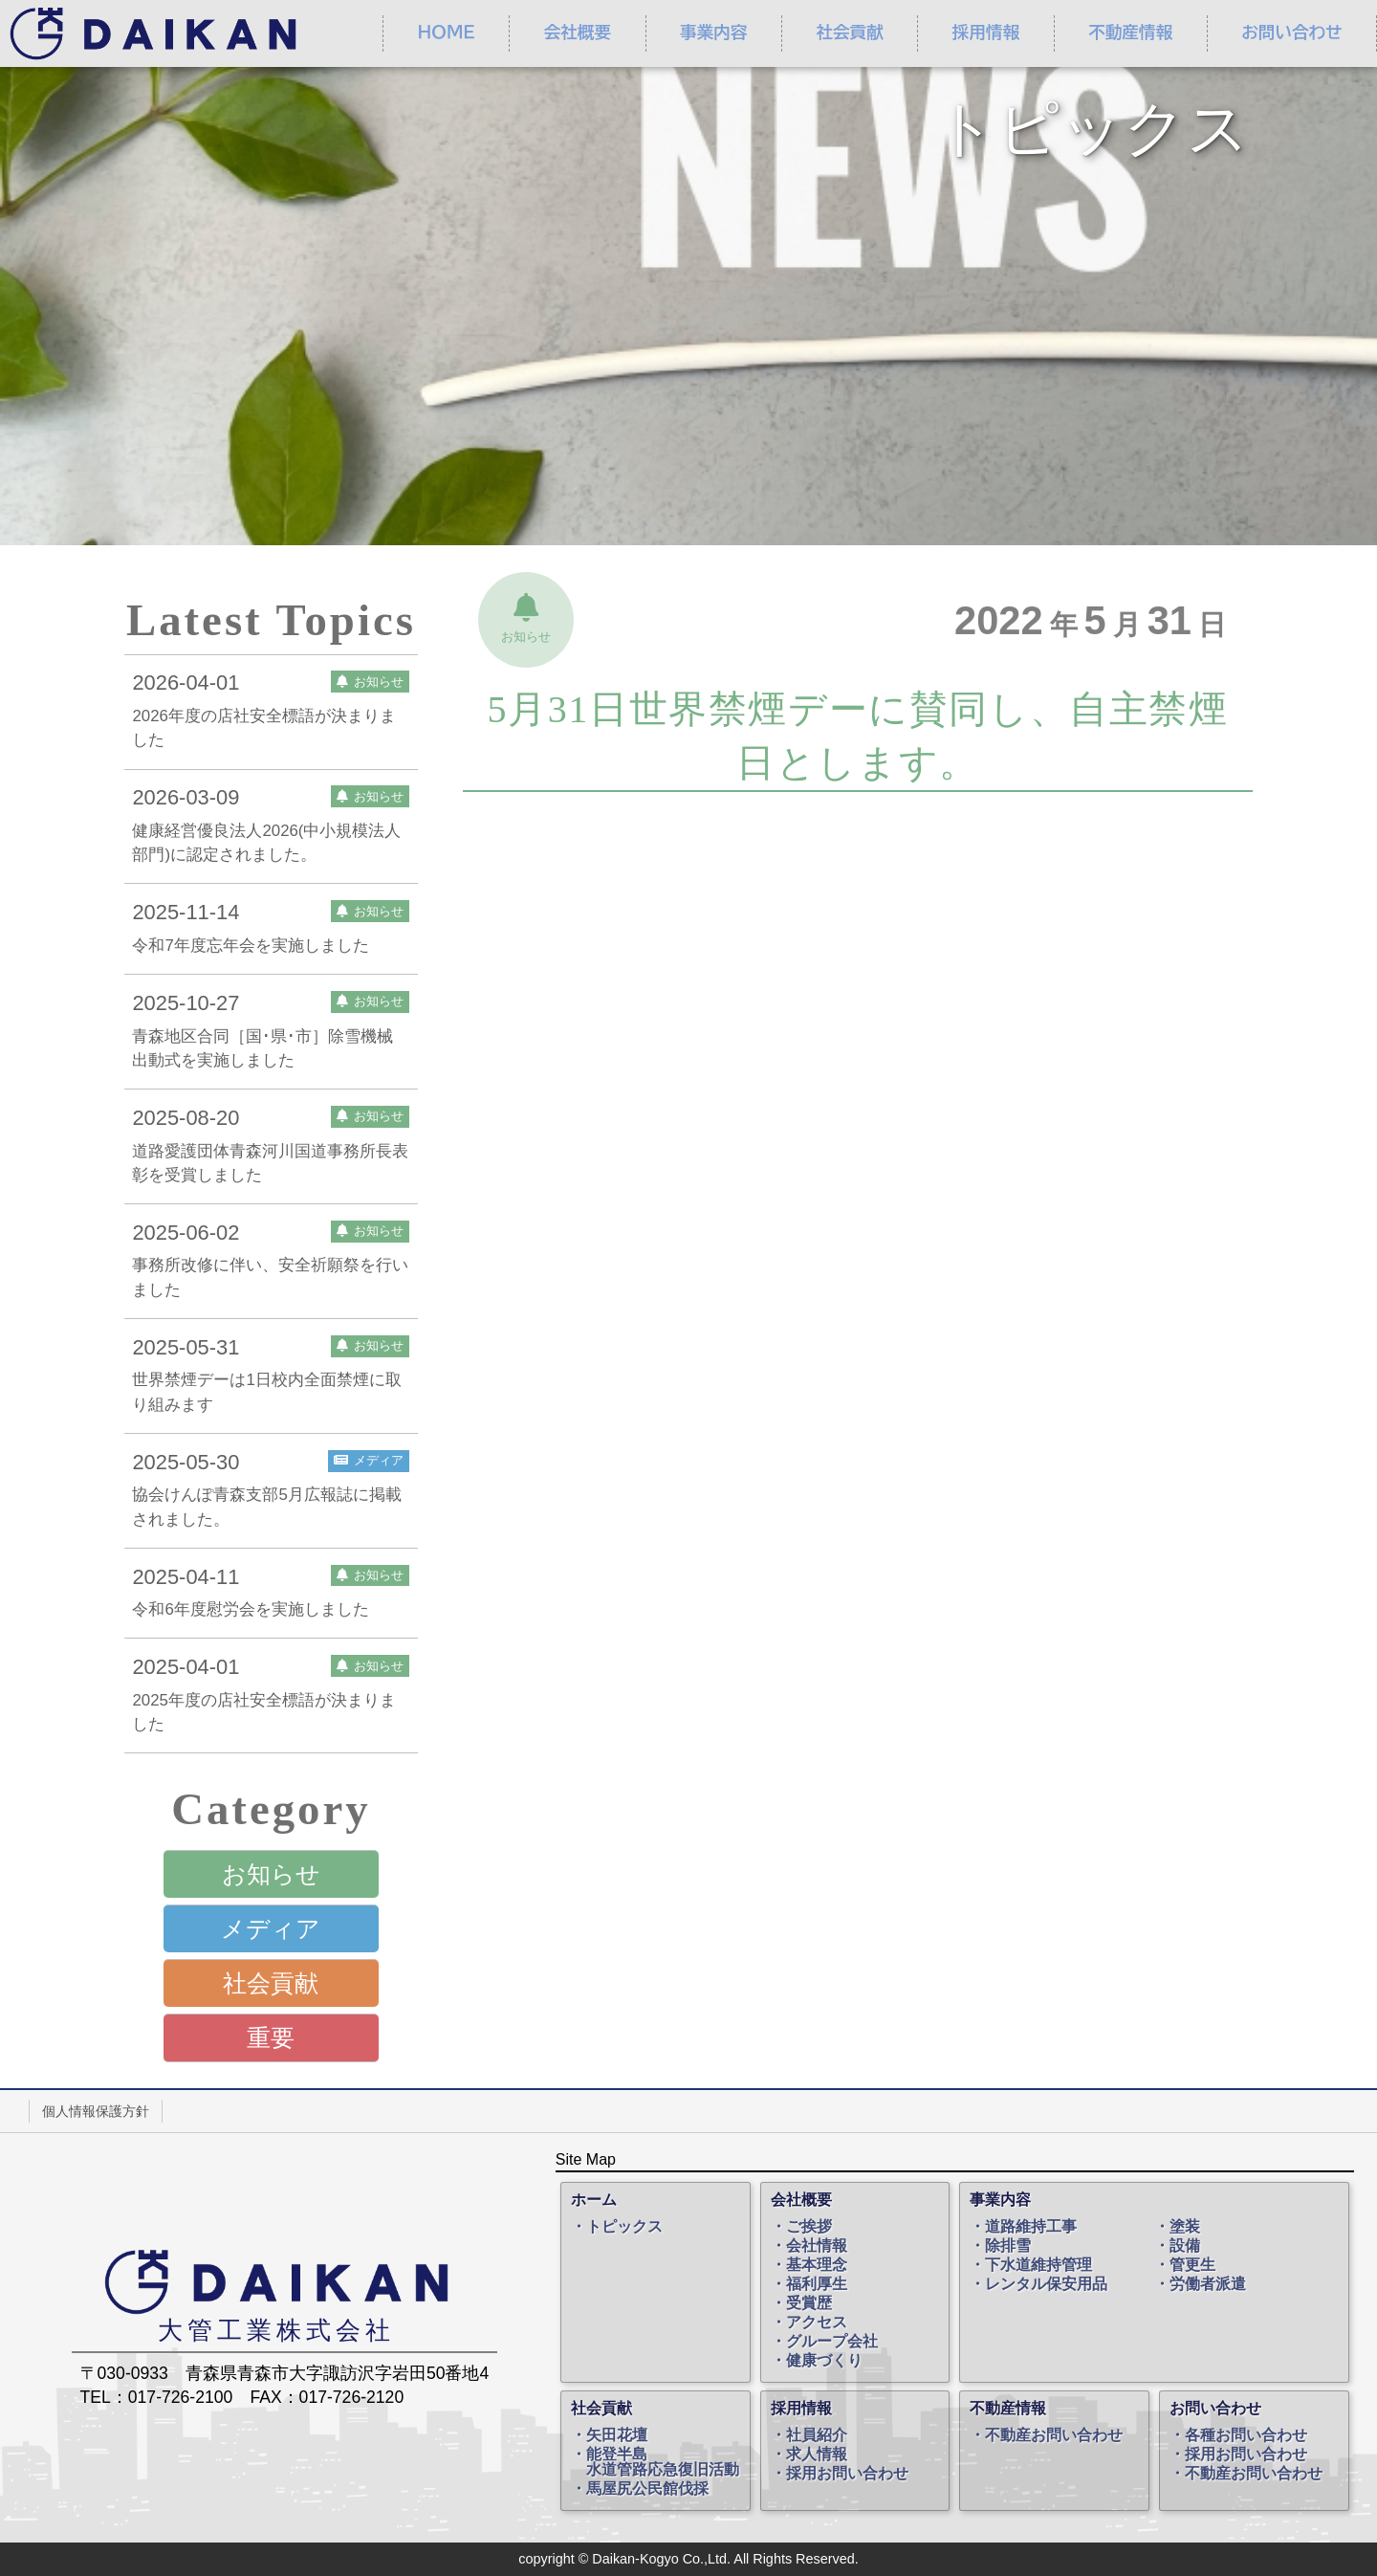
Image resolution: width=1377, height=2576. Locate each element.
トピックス (624, 2227)
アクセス (816, 2322)
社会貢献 (849, 32)
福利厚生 (816, 2284)
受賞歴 (809, 2303)
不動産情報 (1130, 32)
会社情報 (816, 2246)
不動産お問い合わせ (1054, 2435)
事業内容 (713, 32)
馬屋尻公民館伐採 (647, 2489)
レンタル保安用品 (1046, 2284)
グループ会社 (832, 2341)
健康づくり (824, 2360)
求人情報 (816, 2454)
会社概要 (577, 32)
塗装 (1184, 2227)
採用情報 (985, 32)
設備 (1184, 2246)
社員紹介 (816, 2435)
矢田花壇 (616, 2435)
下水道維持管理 (1038, 2265)
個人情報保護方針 (95, 2111)
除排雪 (1008, 2246)
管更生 (1192, 2265)
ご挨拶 (809, 2227)
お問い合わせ (1215, 2408)
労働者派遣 (1207, 2284)
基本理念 (816, 2265)
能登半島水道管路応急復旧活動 (662, 2462)
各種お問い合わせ (1246, 2435)
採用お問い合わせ (847, 2473)
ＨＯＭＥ (445, 32)
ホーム (594, 2200)
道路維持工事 (1031, 2227)
